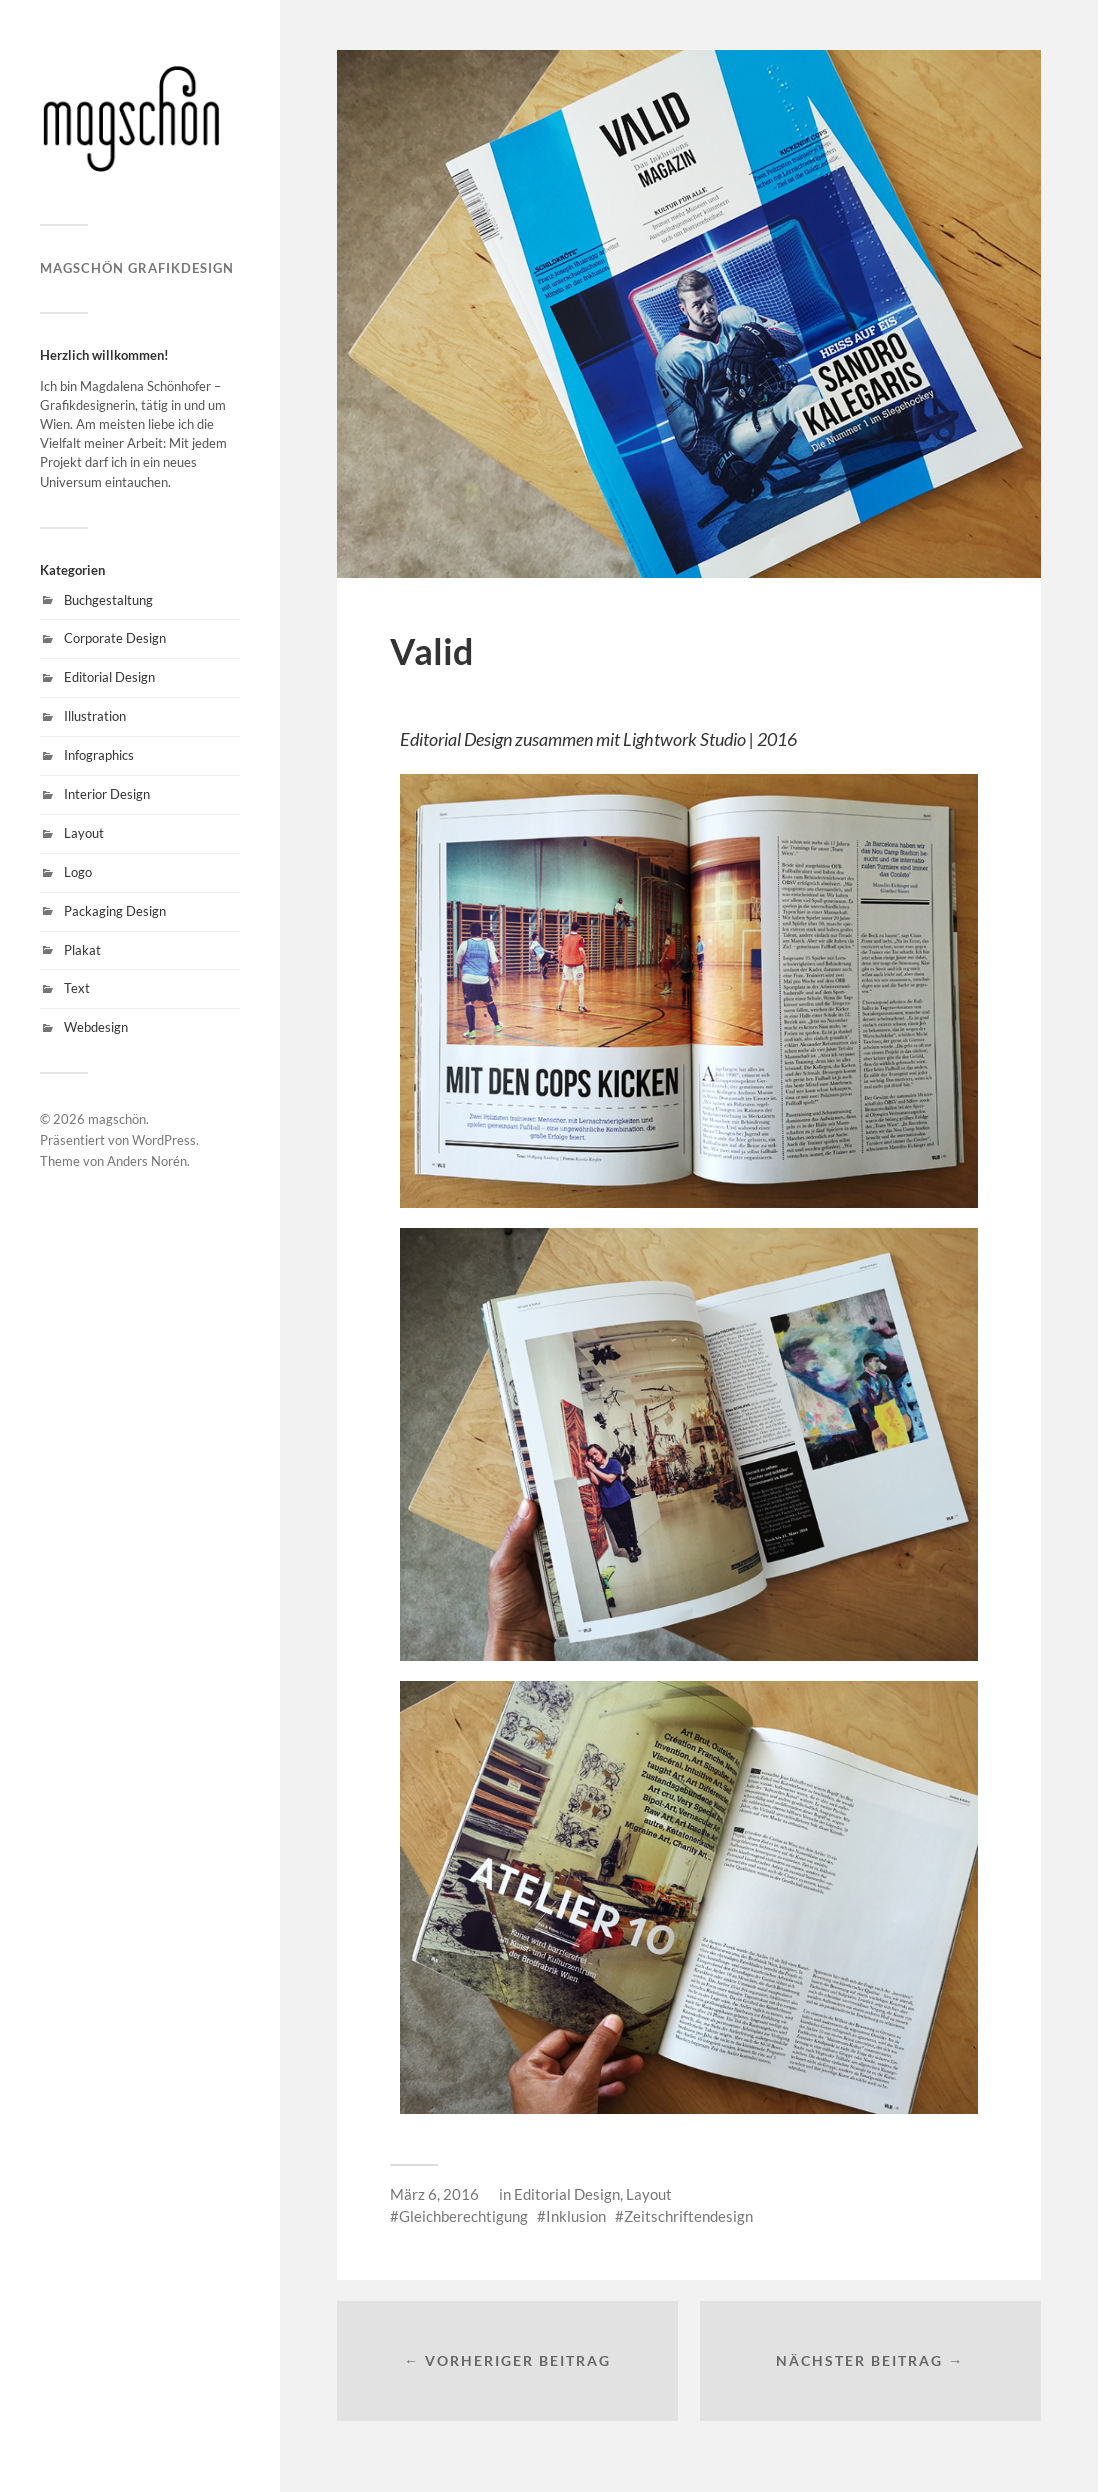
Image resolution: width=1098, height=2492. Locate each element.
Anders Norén (147, 1161)
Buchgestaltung (108, 600)
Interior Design (107, 794)
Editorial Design (109, 677)
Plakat (82, 950)
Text (77, 988)
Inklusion (576, 2216)
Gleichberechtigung (463, 2216)
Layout (84, 833)
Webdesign (96, 1027)
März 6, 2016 (434, 2194)
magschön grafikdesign (137, 268)
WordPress (164, 1140)
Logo (78, 872)
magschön (117, 1119)
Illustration (95, 716)
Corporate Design (115, 638)
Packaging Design (115, 911)
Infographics (99, 755)
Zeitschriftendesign (688, 2216)
